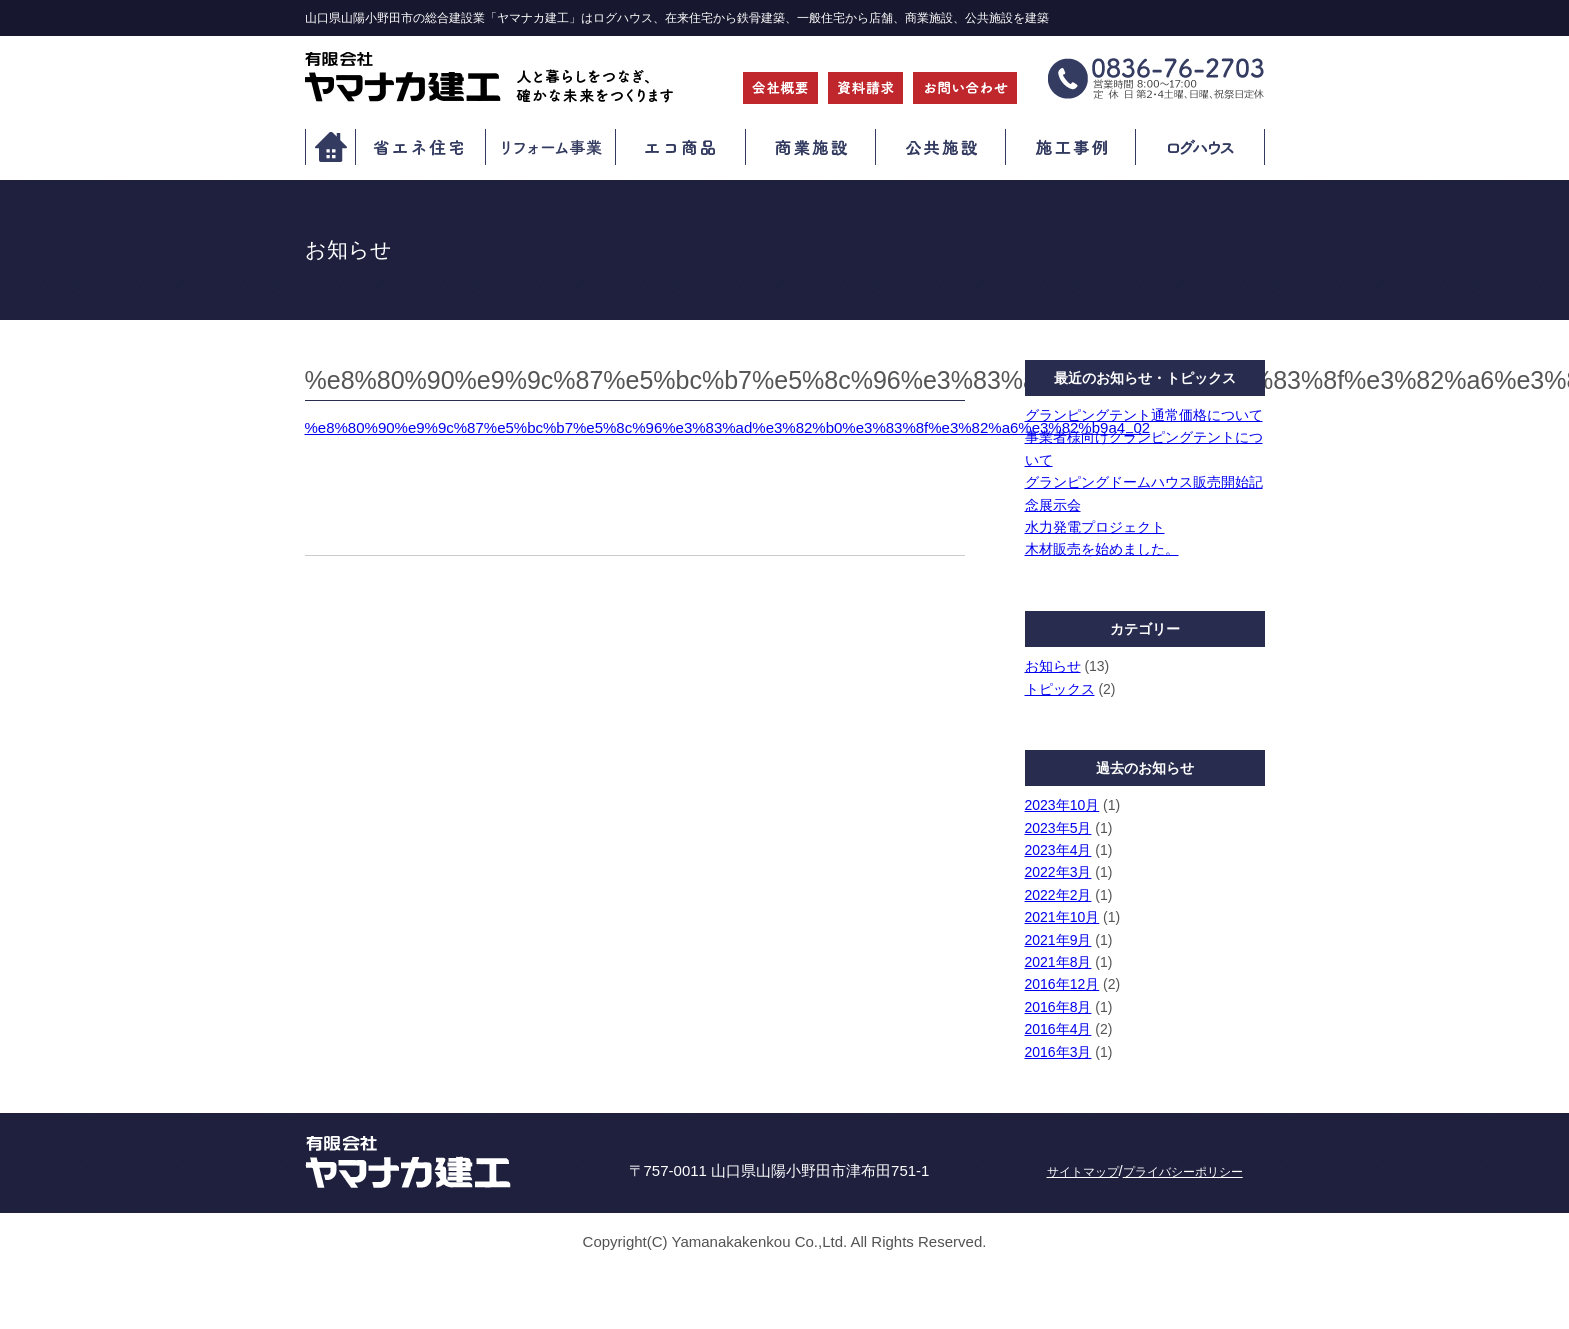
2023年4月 (1058, 850)
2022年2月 (1058, 895)
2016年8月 (1058, 1007)
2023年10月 (1062, 805)
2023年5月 (1058, 828)
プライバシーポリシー (1183, 1172)
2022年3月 (1058, 872)
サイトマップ (1083, 1172)
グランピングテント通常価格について (1144, 415)
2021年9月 (1058, 940)
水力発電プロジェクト (1095, 527)
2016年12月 (1062, 984)
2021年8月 (1058, 962)
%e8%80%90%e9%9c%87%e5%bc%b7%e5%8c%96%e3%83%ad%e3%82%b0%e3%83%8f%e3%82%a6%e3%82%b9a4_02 (728, 427)
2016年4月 (1058, 1029)
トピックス (1060, 689)
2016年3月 (1058, 1052)
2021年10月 (1062, 917)
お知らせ (1053, 666)
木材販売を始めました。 (1102, 549)
